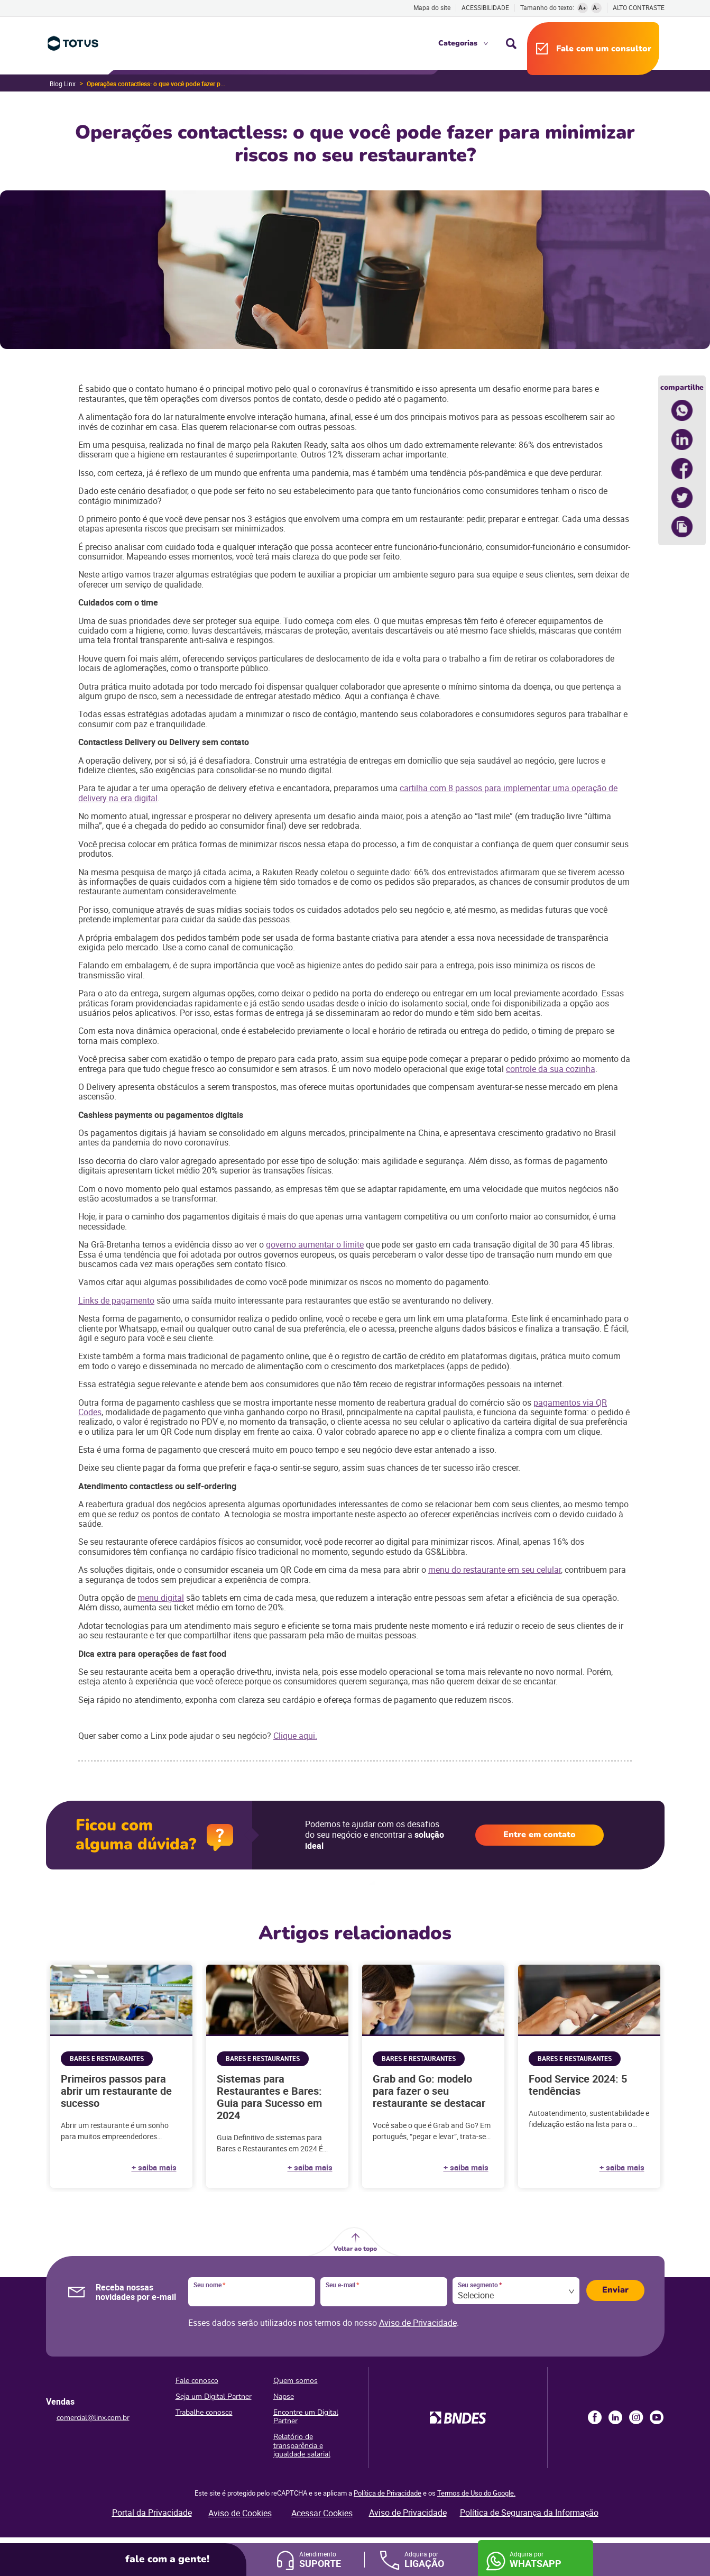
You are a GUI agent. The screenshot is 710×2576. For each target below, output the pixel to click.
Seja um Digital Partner (214, 2396)
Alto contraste (639, 8)
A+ (582, 7)
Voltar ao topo (355, 2248)
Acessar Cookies (322, 2513)
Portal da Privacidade (152, 2512)
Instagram (636, 2417)
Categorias (457, 43)
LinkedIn (615, 2417)
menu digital (160, 1597)
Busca (511, 43)
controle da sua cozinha (550, 1069)
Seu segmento (480, 2285)
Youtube (657, 2417)
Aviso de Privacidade (418, 2323)
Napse (283, 2396)
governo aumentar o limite (315, 1244)
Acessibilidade (485, 7)
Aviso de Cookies (240, 2513)
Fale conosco (197, 2381)
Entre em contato (539, 1834)
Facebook (595, 2417)
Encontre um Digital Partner (305, 2416)
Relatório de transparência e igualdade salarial (301, 2445)
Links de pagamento (116, 1300)
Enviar (615, 2290)
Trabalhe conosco (204, 2412)
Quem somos (295, 2381)
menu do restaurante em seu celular (494, 1569)
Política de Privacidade (387, 2493)
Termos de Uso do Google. (476, 2493)
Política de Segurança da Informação (529, 2512)
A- (596, 7)
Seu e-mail (342, 2285)
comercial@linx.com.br (93, 2418)
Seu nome (209, 2285)
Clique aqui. (295, 1735)
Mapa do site (431, 7)
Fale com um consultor (603, 48)
